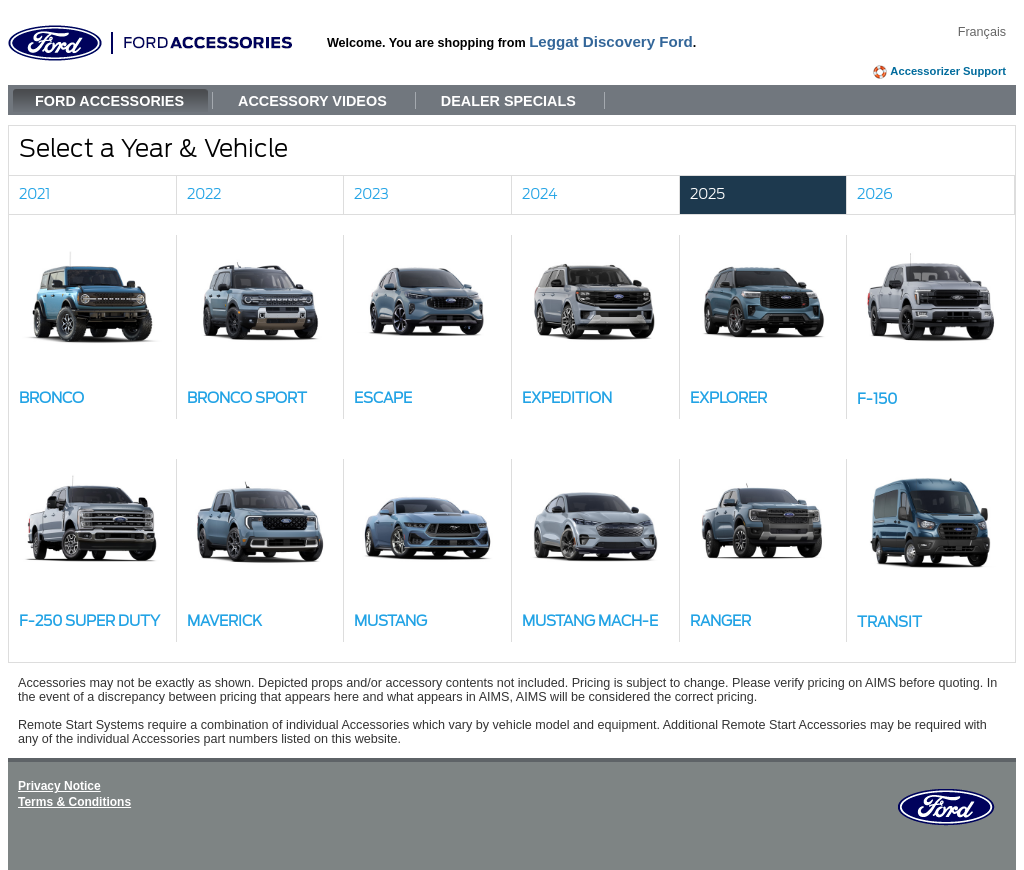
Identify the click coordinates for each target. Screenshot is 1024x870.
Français (982, 32)
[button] (93, 327)
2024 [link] (540, 194)
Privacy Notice (59, 786)
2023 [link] (371, 194)
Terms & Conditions (74, 802)
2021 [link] (34, 194)
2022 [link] (204, 194)
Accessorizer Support (948, 71)
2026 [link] (875, 194)
